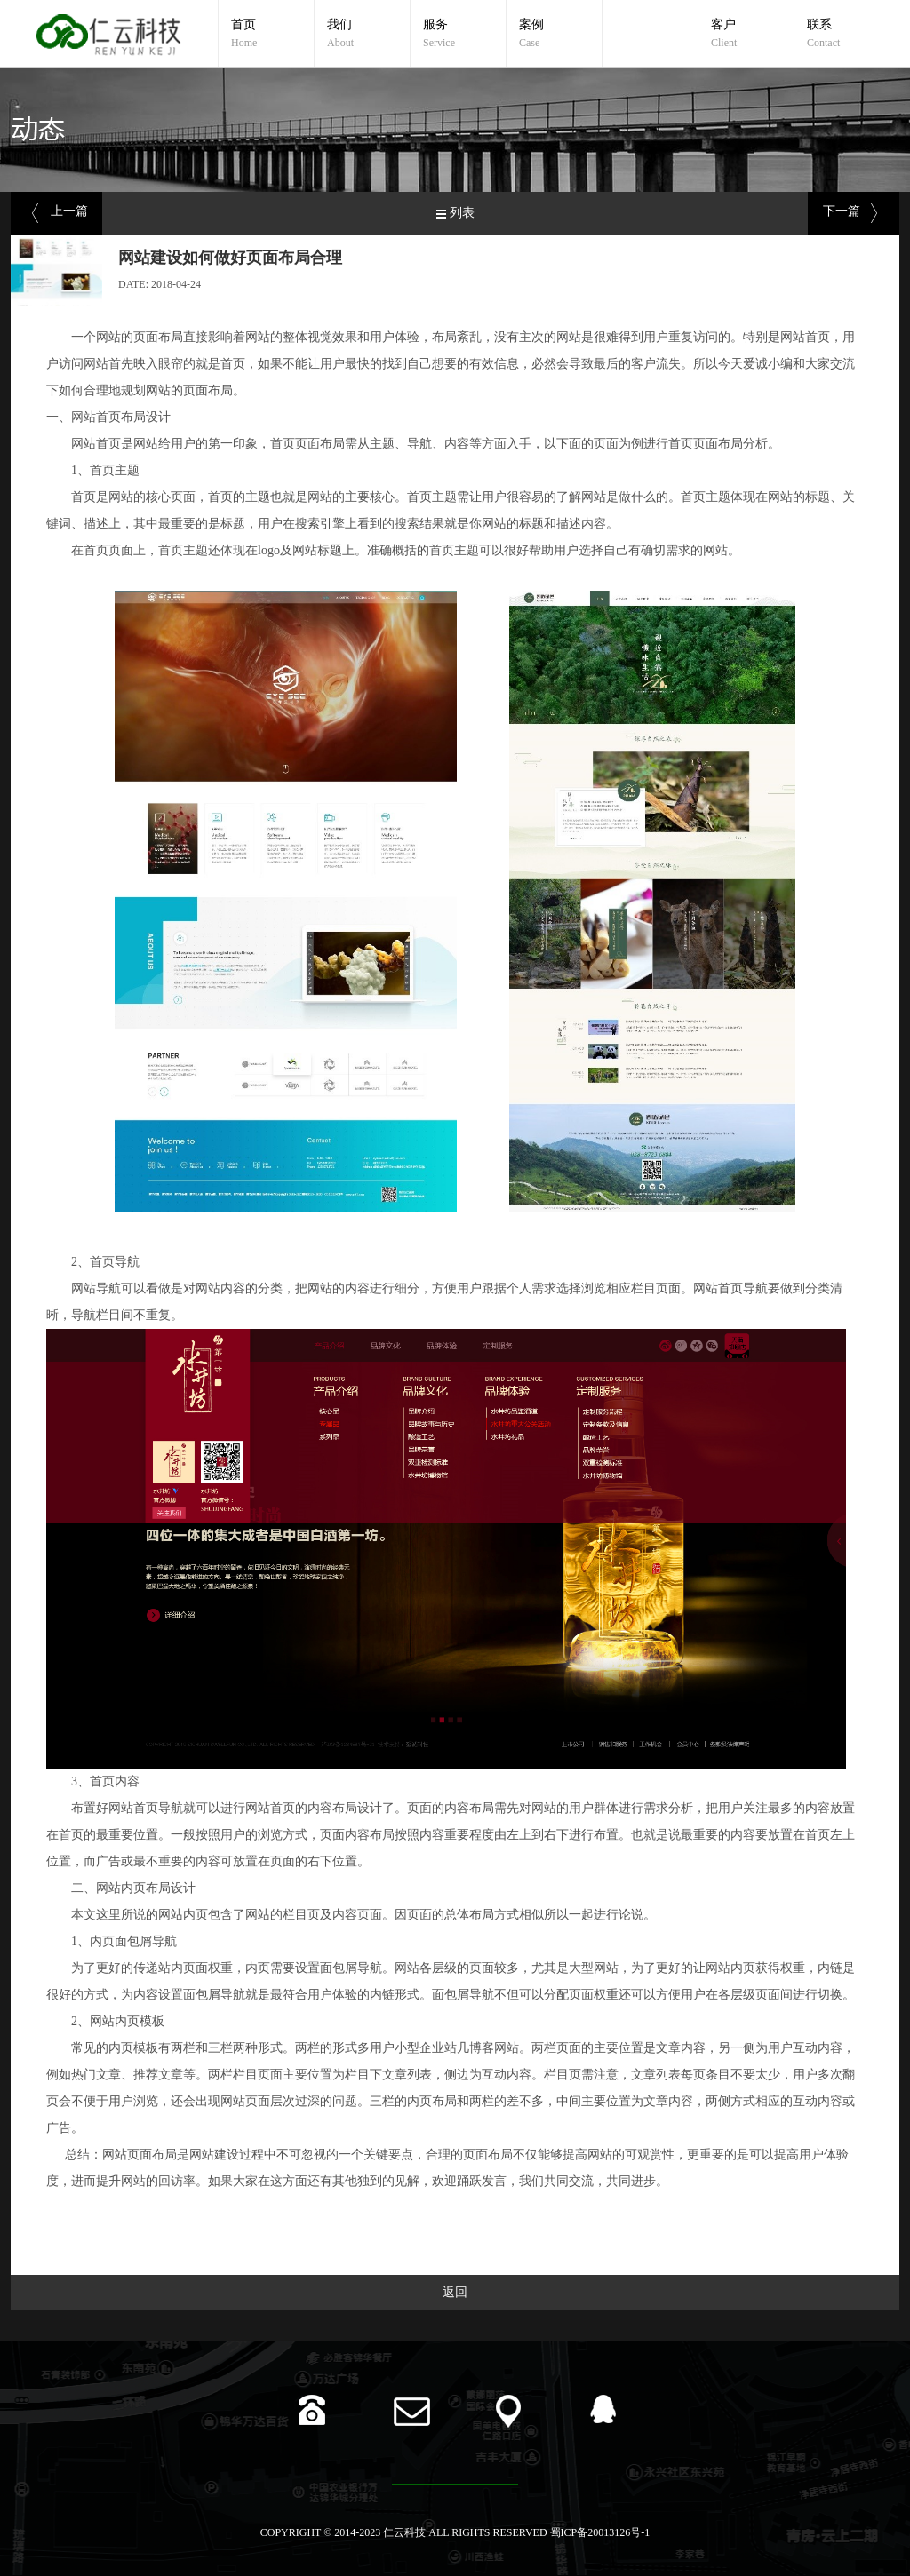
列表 (462, 212)
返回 (455, 2292)
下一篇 (841, 211)
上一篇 (69, 211)
